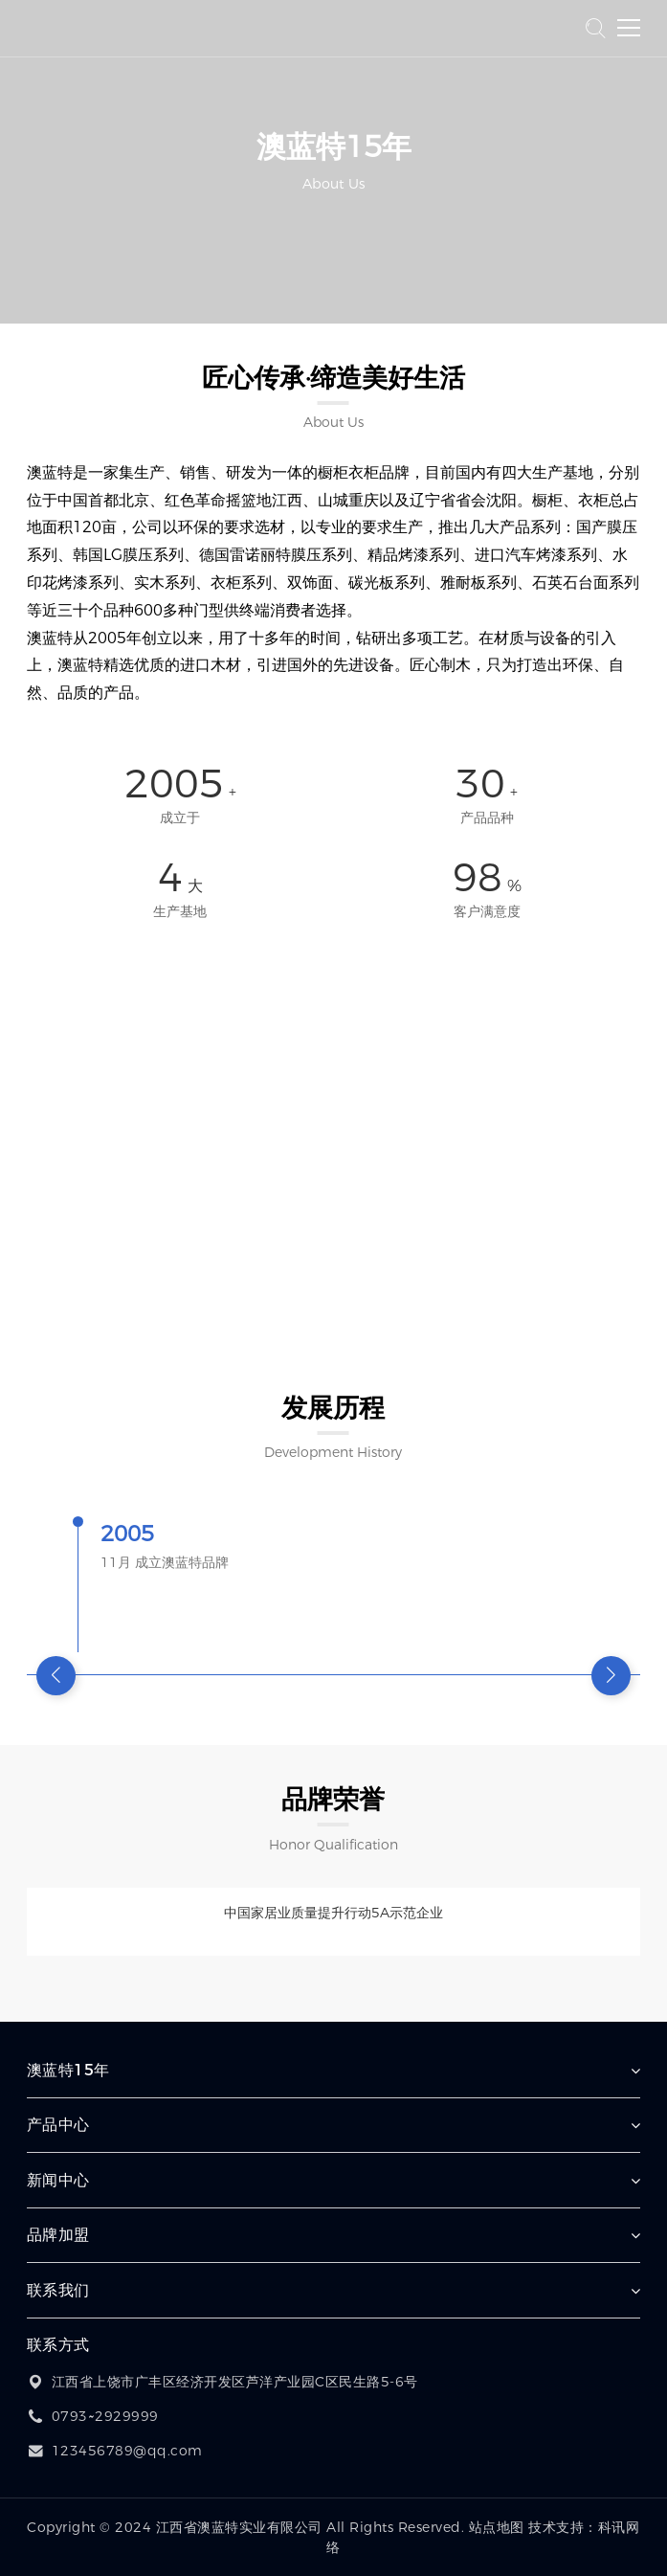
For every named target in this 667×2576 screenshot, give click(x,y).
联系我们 (58, 2290)
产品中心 (58, 2125)
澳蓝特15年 (68, 2070)
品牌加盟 (58, 2235)
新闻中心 (58, 2180)
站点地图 (496, 2527)
